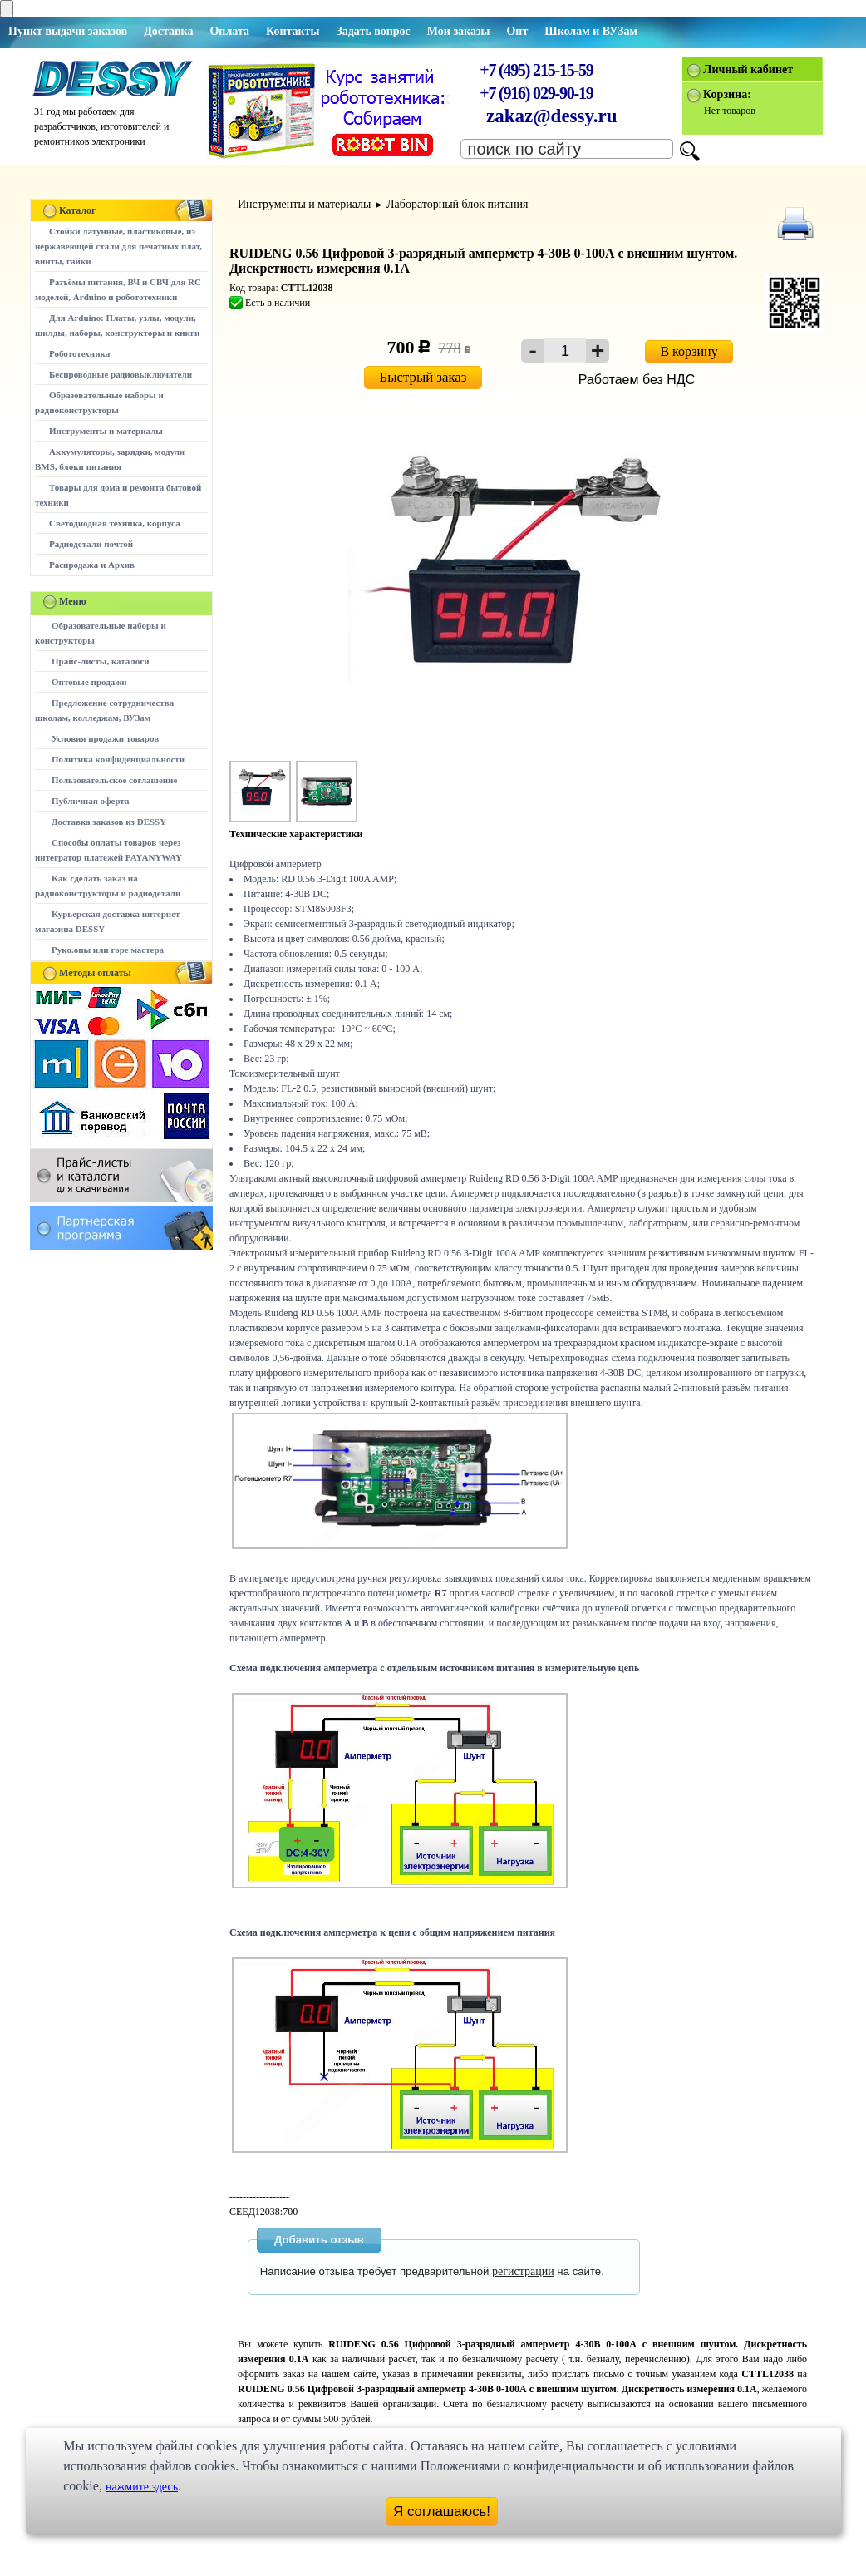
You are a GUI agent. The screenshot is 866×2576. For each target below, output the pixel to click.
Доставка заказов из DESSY (109, 822)
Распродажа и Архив (92, 565)
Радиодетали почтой (91, 544)
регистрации (523, 2271)
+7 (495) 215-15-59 (536, 70)
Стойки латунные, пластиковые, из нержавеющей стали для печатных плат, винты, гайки (118, 246)
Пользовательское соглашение (114, 780)
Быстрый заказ (423, 377)
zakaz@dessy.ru (552, 116)
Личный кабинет (748, 69)
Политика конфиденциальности (118, 759)
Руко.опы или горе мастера (108, 950)
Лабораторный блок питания (457, 204)
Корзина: (727, 94)
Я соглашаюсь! (441, 2511)
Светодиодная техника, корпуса (114, 523)
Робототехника (79, 353)
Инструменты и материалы (106, 431)
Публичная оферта (90, 801)
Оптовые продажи (89, 682)
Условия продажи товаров (105, 738)
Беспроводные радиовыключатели (120, 374)
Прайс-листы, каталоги (100, 661)
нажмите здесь (142, 2486)
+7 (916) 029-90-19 (536, 93)
